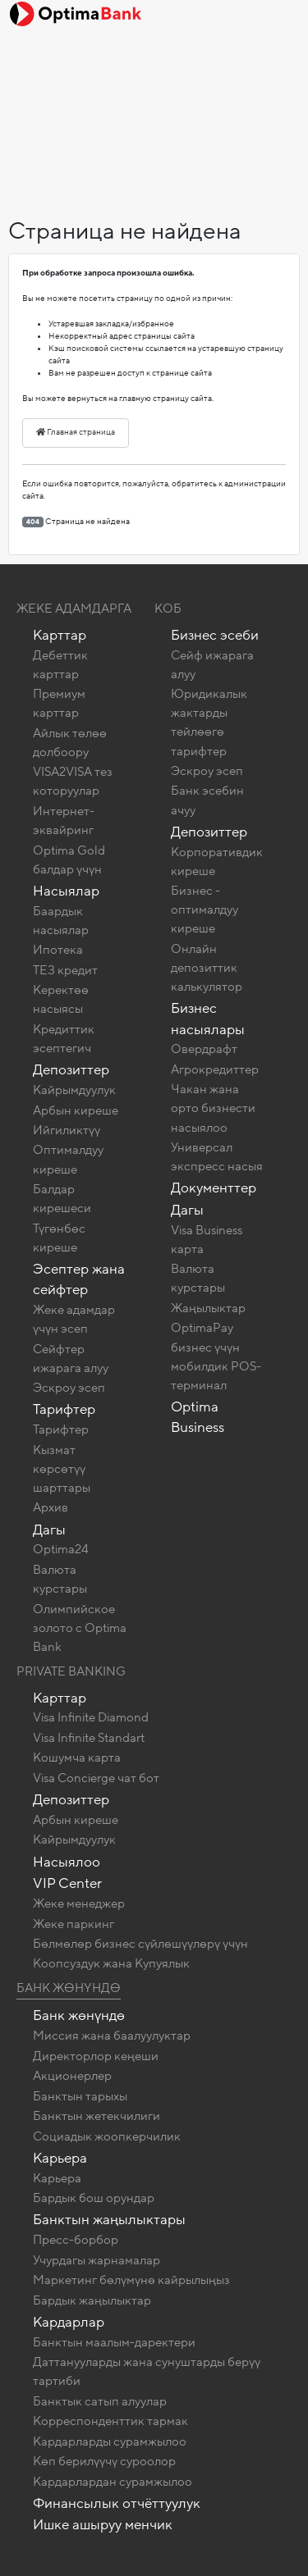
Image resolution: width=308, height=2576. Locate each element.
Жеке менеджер (79, 1903)
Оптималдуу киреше (68, 1159)
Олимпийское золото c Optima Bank (79, 1628)
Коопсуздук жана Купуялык (111, 1963)
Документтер (213, 1188)
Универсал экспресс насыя (217, 1156)
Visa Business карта (206, 1239)
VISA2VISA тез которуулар (73, 781)
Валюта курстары (60, 1579)
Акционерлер (72, 2076)
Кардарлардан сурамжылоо (112, 2481)
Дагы (49, 1530)
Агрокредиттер (215, 1069)
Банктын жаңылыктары (109, 2219)
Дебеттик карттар (60, 664)
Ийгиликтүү (66, 1130)
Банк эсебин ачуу (207, 800)
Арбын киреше (75, 1110)
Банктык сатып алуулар (100, 2401)
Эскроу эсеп (69, 1387)
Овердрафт (204, 1049)
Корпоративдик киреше (217, 861)
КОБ (168, 608)
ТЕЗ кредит (65, 970)
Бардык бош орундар (93, 2198)
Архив (50, 1507)
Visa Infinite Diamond (91, 1717)
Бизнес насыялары (208, 1018)
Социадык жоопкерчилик (107, 2136)
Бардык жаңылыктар (92, 2300)
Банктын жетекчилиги (96, 2116)
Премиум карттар (59, 703)
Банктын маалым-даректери (114, 2342)
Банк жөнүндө (68, 1988)
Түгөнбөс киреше (59, 1238)
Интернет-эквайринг (63, 820)
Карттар (59, 635)
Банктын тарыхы (80, 2096)
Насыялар (66, 891)
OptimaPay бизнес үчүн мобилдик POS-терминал (216, 1356)
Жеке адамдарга (73, 608)
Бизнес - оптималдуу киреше (204, 909)
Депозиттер (71, 1069)
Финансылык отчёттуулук (116, 2503)
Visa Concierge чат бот (96, 1778)
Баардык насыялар (61, 920)
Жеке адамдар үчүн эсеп (74, 1319)
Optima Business (197, 1417)
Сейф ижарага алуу (212, 664)
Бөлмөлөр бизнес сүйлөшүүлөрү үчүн (140, 1943)
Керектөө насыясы (61, 999)
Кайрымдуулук (74, 1090)
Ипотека (58, 949)
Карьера (60, 2158)
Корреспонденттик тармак (110, 2421)
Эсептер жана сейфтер (79, 1279)
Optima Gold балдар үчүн (69, 860)
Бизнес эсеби (215, 635)
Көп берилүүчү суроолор (104, 2461)
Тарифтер (64, 1409)
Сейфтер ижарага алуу (70, 1358)
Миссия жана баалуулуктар (112, 2035)
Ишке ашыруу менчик (102, 2524)
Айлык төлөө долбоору (70, 742)
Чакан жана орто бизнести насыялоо (213, 1108)
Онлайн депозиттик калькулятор (206, 968)
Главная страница (75, 432)
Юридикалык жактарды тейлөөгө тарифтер (209, 722)
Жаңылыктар (208, 1308)
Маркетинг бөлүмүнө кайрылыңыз (131, 2280)
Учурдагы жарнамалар (96, 2260)
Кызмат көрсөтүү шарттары (61, 1469)
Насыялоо (66, 1862)
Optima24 (61, 1549)
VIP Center (67, 1883)
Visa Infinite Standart (89, 1738)
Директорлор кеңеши (96, 2056)
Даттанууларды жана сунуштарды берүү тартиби (146, 2371)
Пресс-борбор (75, 2240)
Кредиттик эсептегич (63, 1038)
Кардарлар (68, 2322)
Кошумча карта (77, 1757)
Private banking (71, 1671)
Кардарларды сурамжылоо (109, 2441)
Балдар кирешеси (62, 1198)
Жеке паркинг (73, 1924)
